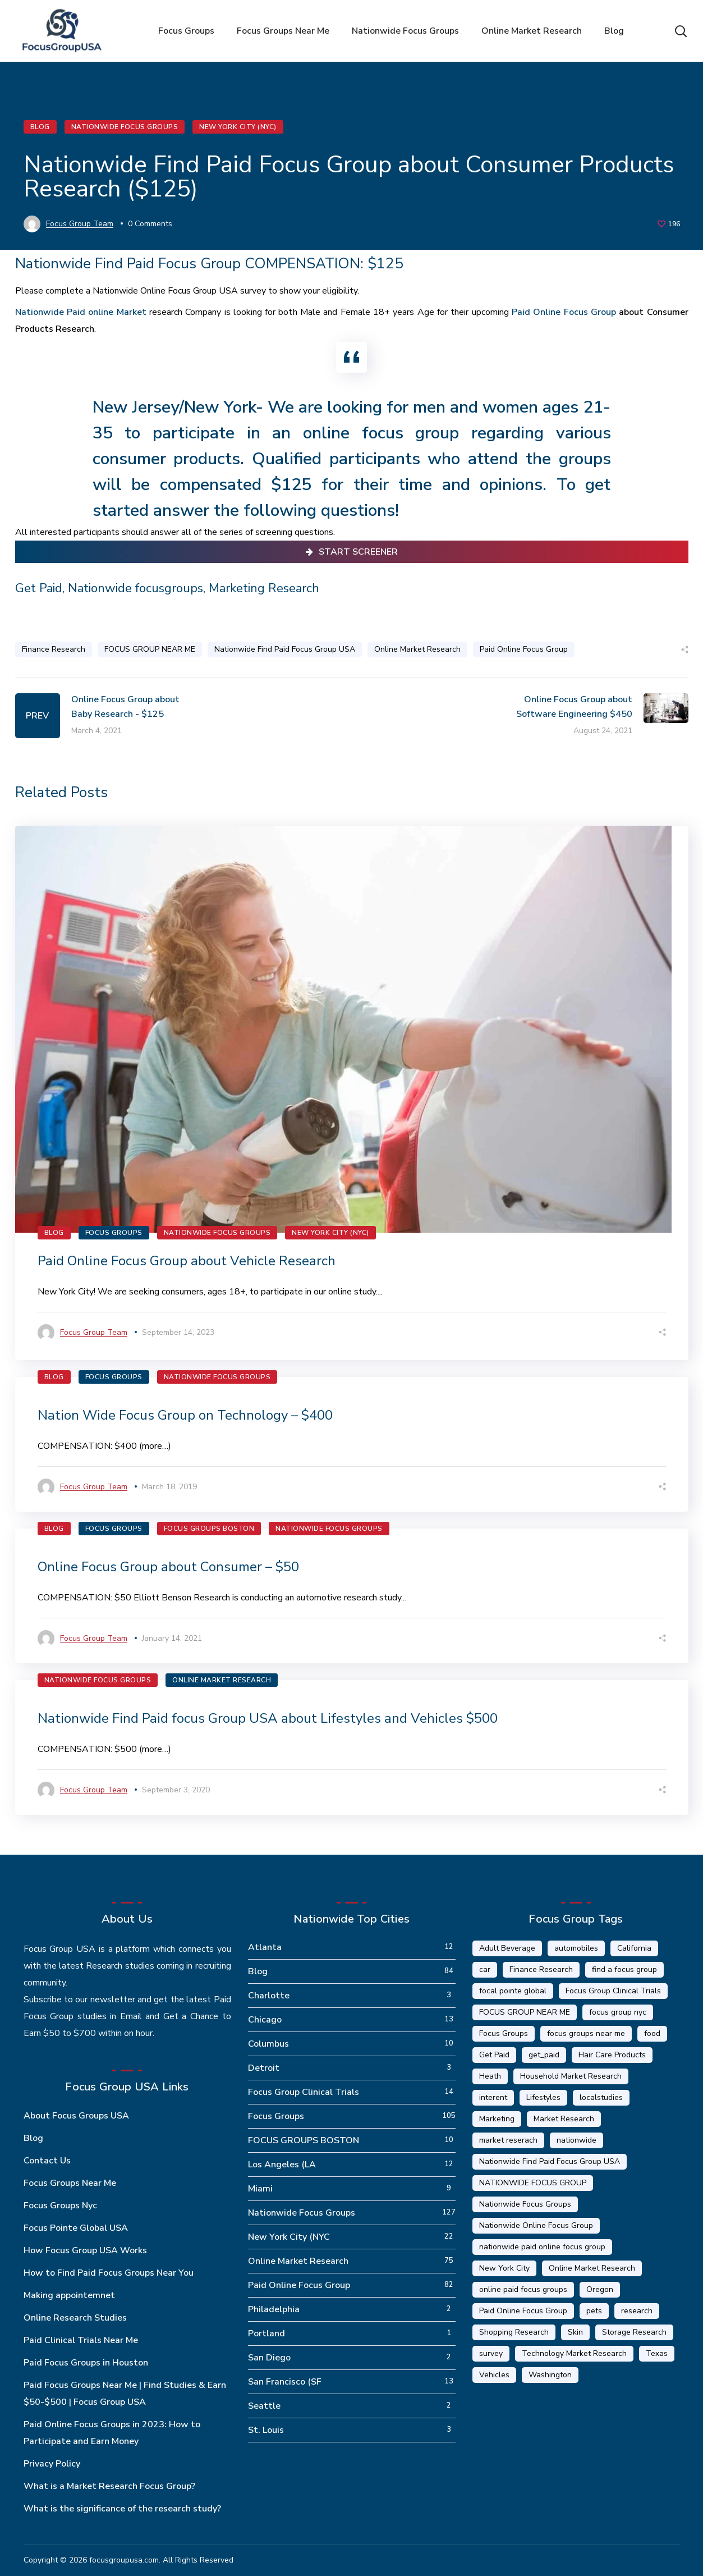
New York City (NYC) (238, 126)
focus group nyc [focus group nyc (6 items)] (617, 2012)
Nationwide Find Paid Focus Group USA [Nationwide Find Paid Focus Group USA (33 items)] (549, 2161)
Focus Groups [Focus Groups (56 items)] (503, 2033)
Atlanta (265, 1947)
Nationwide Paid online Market (80, 312)
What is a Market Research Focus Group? (109, 2486)
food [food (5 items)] (652, 2033)
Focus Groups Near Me (70, 2183)
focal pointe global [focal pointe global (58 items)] (512, 1990)
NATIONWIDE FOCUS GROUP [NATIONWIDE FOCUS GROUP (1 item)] (532, 2182)
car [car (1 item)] (484, 1969)
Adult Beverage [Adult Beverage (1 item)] (507, 1948)
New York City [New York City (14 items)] (504, 2268)
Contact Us (47, 2160)
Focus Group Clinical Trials (303, 2092)
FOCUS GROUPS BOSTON (209, 1528)
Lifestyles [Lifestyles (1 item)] (543, 2097)
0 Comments (150, 223)
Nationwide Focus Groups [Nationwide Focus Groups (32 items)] (525, 2204)
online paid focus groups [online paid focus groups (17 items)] (523, 2289)
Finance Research (53, 649)
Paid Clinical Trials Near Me (81, 2340)
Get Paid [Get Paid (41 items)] (494, 2054)
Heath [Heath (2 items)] (490, 2076)
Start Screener (352, 552)
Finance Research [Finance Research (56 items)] (541, 1969)
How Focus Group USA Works (85, 2250)
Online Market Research (417, 649)
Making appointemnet (69, 2295)
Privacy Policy (52, 2464)
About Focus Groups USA (76, 2116)
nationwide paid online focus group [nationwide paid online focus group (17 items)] (542, 2246)
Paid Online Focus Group (564, 312)
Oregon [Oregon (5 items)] (599, 2289)
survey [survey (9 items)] (491, 2353)
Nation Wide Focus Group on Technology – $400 (185, 1415)
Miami (260, 2188)
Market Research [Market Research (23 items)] (564, 2118)
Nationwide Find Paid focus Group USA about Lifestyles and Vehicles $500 (268, 1718)
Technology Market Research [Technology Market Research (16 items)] (574, 2353)
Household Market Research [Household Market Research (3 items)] (571, 2076)
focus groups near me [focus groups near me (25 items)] (586, 2033)
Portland (266, 2333)
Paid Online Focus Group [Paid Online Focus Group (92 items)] (523, 2310)
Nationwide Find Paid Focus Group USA (284, 649)
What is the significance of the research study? (122, 2508)
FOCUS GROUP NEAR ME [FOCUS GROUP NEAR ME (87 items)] (524, 2012)
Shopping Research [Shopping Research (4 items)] (514, 2332)
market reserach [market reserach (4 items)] (508, 2140)
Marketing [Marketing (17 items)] (496, 2118)
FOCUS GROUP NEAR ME (149, 649)
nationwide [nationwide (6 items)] (576, 2140)
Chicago (265, 2020)
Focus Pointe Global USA (76, 2228)
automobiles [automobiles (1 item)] (576, 1948)
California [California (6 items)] (634, 1948)
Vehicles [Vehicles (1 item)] (494, 2374)
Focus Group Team (79, 223)
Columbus (268, 2044)
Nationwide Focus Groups (124, 126)
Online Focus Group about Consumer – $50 (168, 1567)
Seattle (264, 2406)
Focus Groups (114, 1232)
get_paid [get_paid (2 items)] (544, 2054)
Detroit (263, 2068)
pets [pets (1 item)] (594, 2310)
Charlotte (269, 1995)
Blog (40, 126)
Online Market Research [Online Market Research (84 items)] (592, 2268)
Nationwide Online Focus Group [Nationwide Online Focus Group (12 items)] (536, 2225)
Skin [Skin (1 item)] (575, 2332)
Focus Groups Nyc (60, 2205)
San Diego (269, 2357)
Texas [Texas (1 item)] (657, 2353)
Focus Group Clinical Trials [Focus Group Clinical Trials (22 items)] (613, 1990)
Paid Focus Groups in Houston (86, 2363)
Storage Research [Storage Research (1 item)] (634, 2332)
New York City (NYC (289, 2237)
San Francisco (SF (284, 2382)
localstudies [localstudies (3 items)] (601, 2097)
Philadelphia (274, 2309)
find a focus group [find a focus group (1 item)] (624, 1969)
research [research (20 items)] (637, 2310)
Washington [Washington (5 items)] (550, 2374)
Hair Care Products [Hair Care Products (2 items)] (612, 2054)
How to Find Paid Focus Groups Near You (109, 2273)
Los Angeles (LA (282, 2164)
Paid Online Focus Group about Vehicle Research (187, 1261)
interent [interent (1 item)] (493, 2097)
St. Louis (266, 2430)
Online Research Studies (75, 2318)
